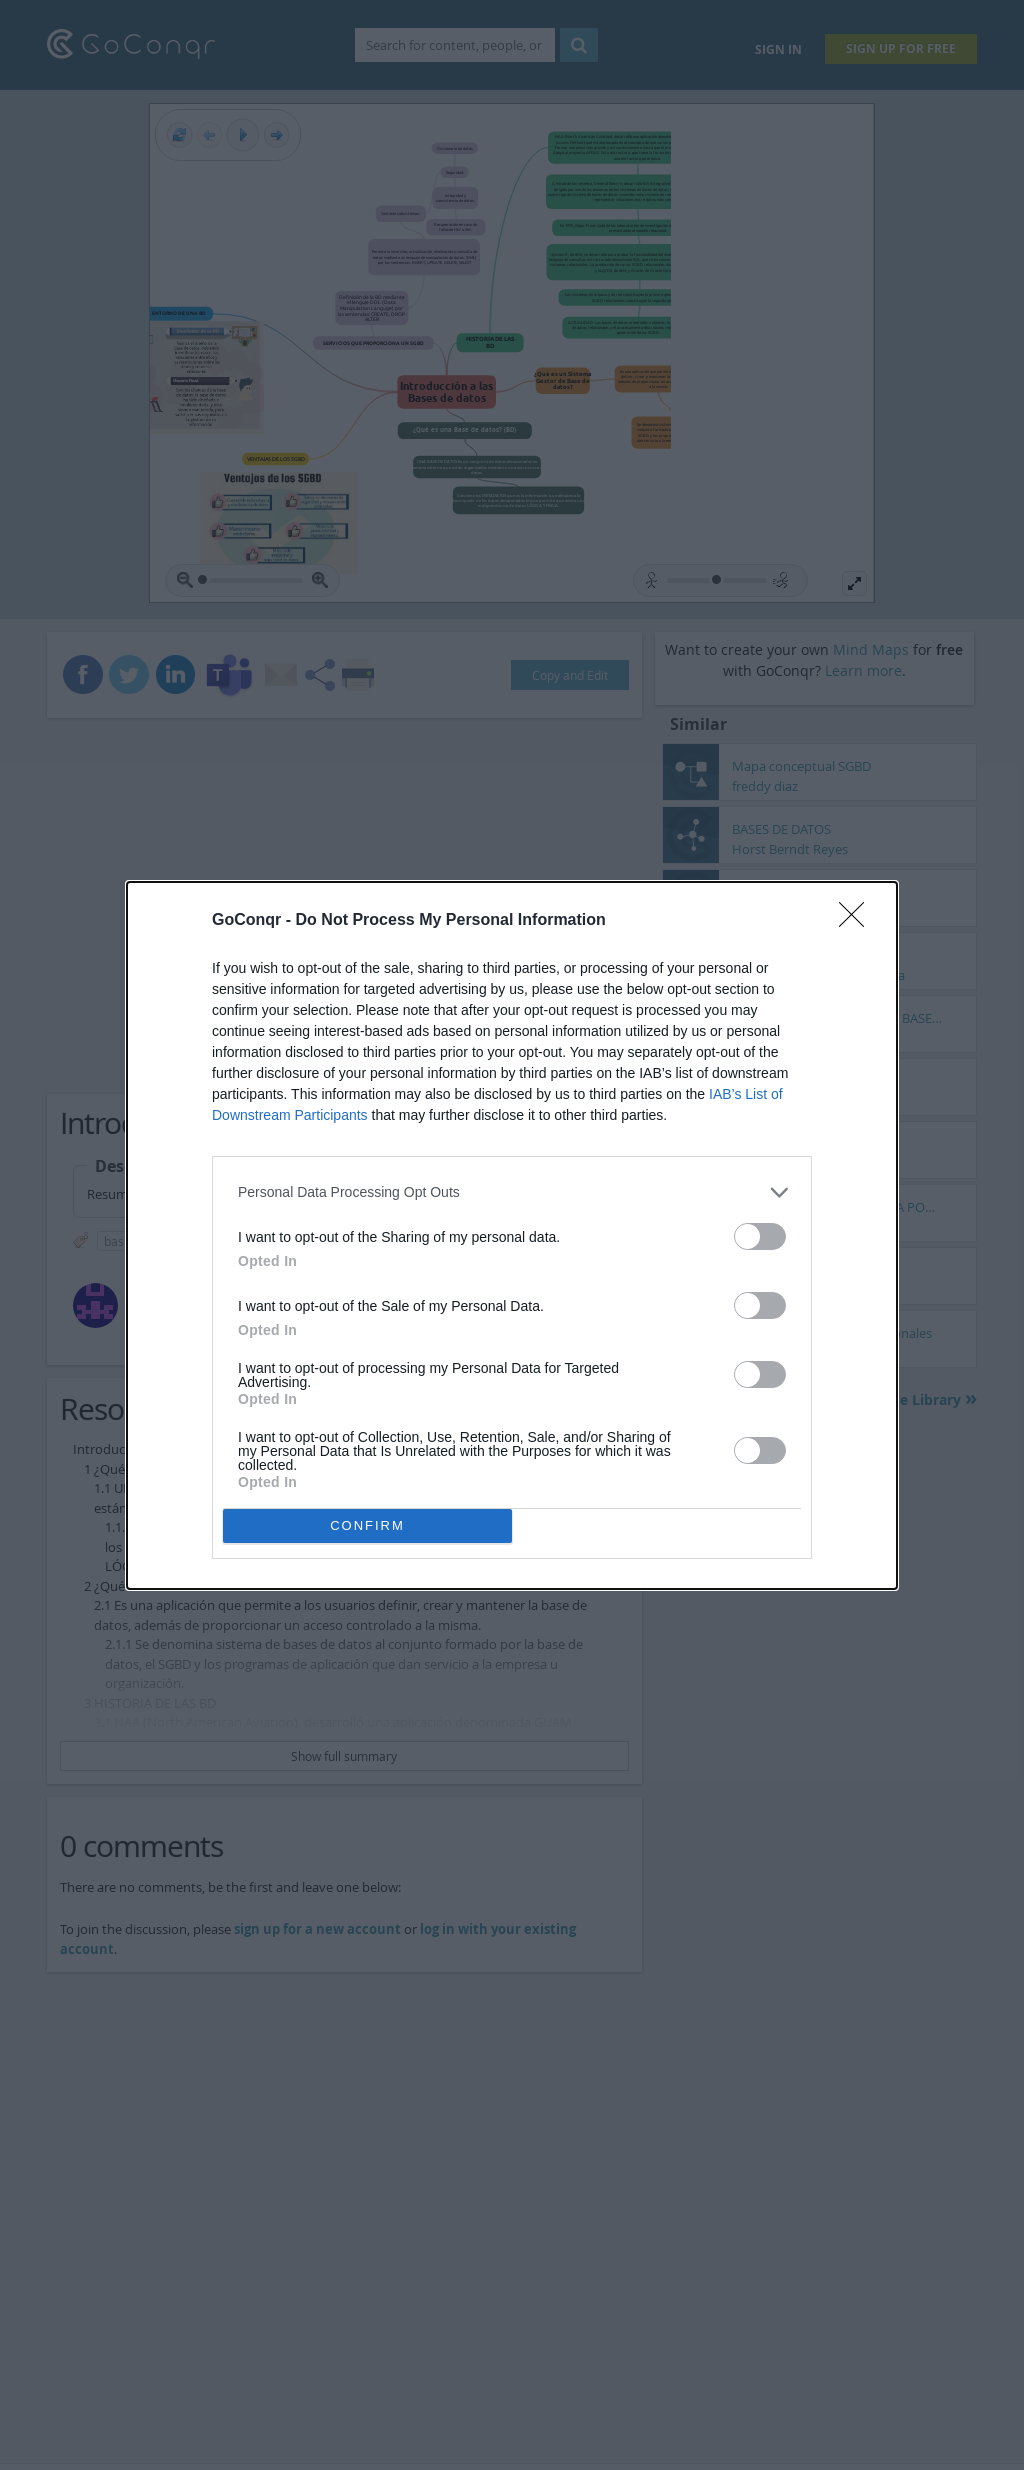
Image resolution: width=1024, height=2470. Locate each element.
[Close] (858, 921)
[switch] (760, 1236)
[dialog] (512, 1235)
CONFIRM (367, 1525)
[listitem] (512, 1192)
